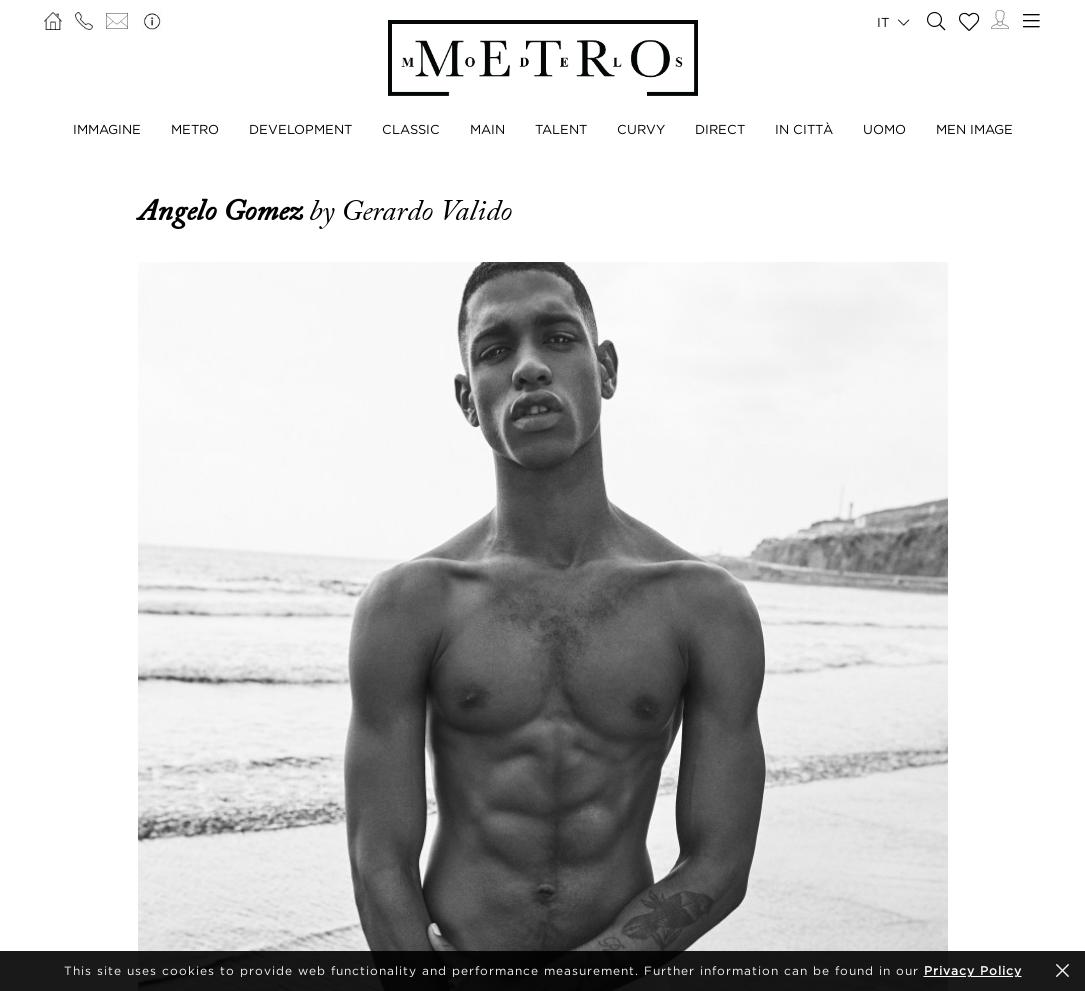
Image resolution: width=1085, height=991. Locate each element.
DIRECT (720, 129)
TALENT (561, 129)
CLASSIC (411, 129)
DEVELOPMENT (300, 129)
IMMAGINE (107, 129)
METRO (195, 129)
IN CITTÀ (804, 129)
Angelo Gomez (223, 211)
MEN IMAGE (974, 129)
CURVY (641, 129)
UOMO (884, 129)
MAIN (487, 129)
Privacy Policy (973, 970)
